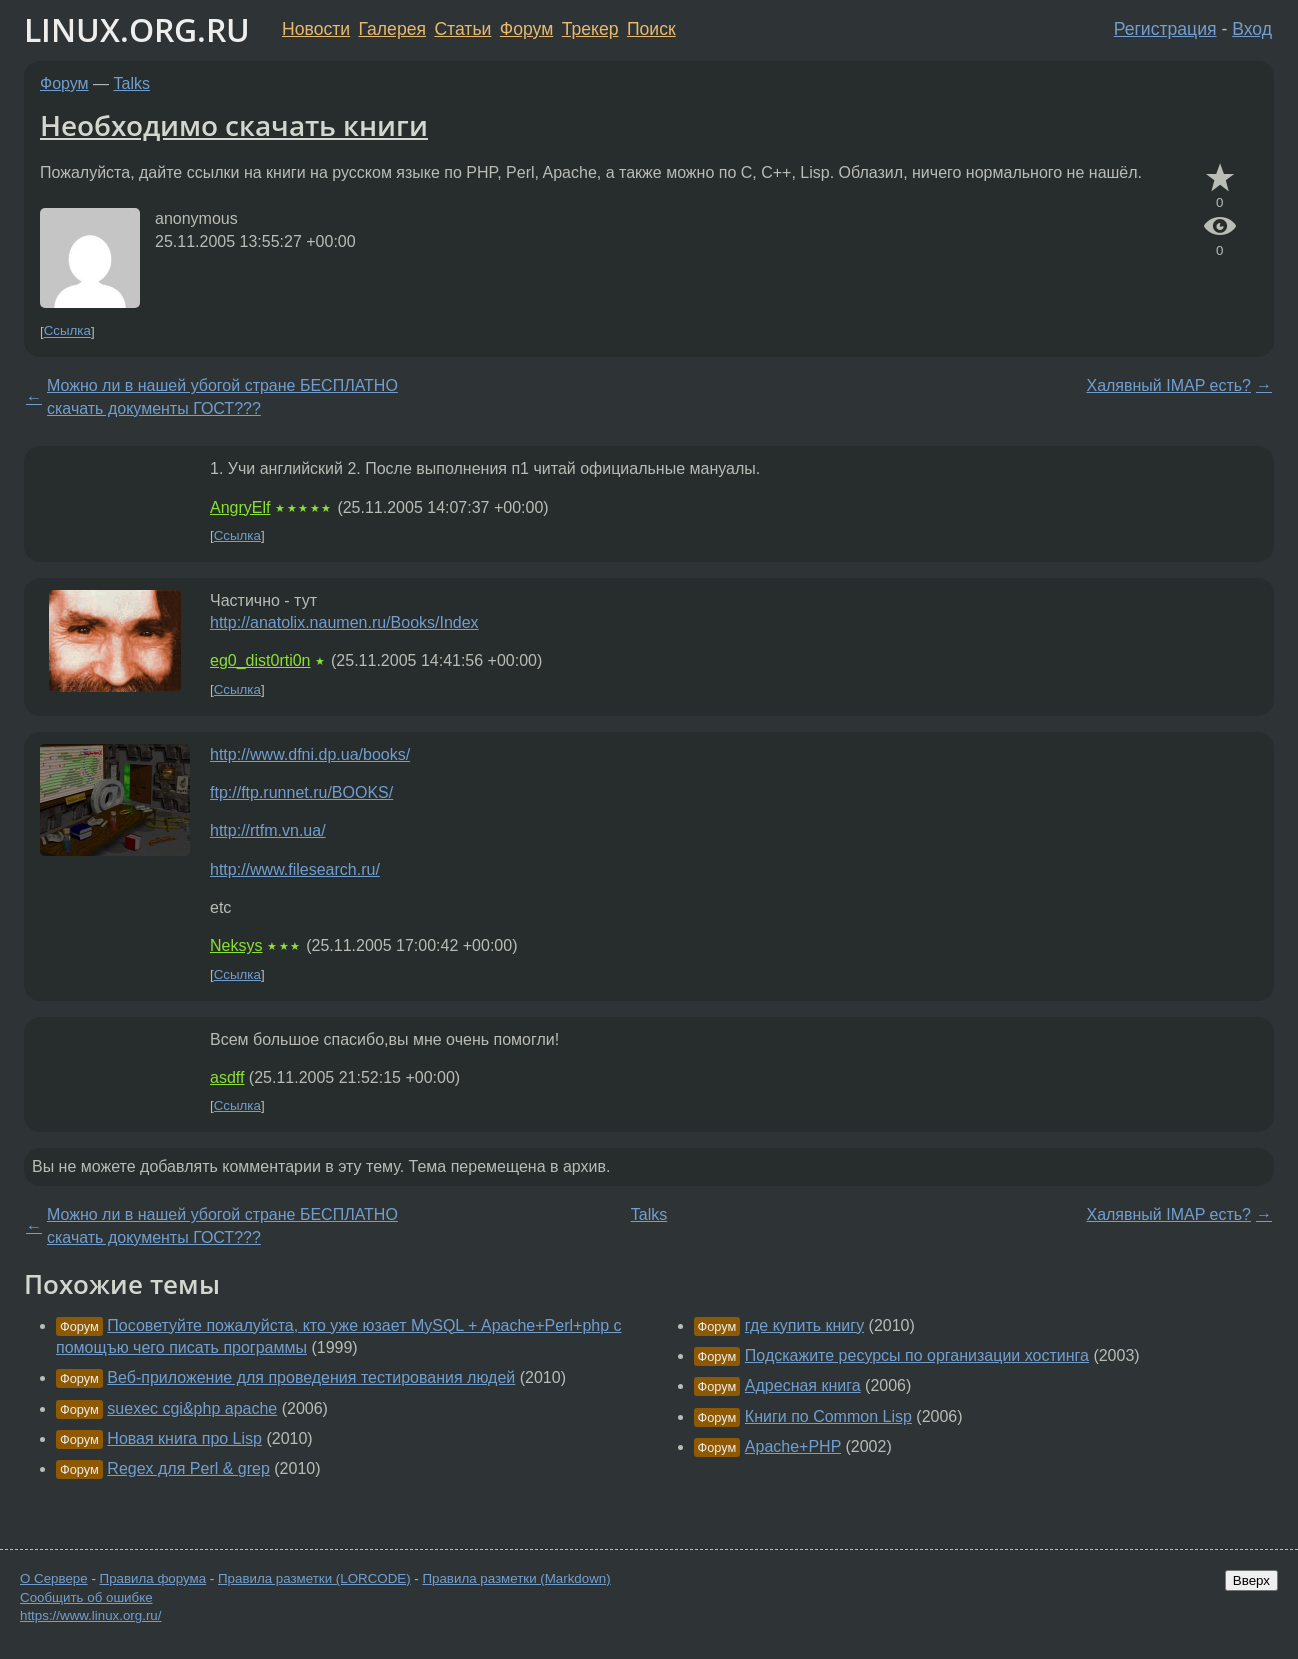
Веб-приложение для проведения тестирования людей (311, 1377)
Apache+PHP (793, 1446)
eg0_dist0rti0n (260, 660)
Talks (132, 83)
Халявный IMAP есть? (1168, 385)
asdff (227, 1077)
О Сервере (54, 1578)
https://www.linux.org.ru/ (90, 1615)
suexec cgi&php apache (192, 1408)
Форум (526, 29)
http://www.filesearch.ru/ (295, 869)
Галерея (392, 29)
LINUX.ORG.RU (137, 29)
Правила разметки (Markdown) (516, 1578)
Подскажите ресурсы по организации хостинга (917, 1355)
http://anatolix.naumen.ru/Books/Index (344, 622)
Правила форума (153, 1578)
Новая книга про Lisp (184, 1438)
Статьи (462, 29)
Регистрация (1165, 29)
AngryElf (240, 507)
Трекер (590, 29)
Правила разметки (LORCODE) (314, 1578)
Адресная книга (803, 1385)
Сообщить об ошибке (86, 1597)
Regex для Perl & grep (188, 1468)
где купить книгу (804, 1325)
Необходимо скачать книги (234, 125)
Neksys (236, 945)
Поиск (651, 29)
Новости (316, 29)
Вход (1252, 29)
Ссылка (67, 331)
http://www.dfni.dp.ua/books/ (310, 754)
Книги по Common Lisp (828, 1416)
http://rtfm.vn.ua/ (268, 830)
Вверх (1251, 1580)
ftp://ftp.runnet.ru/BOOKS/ (301, 792)
